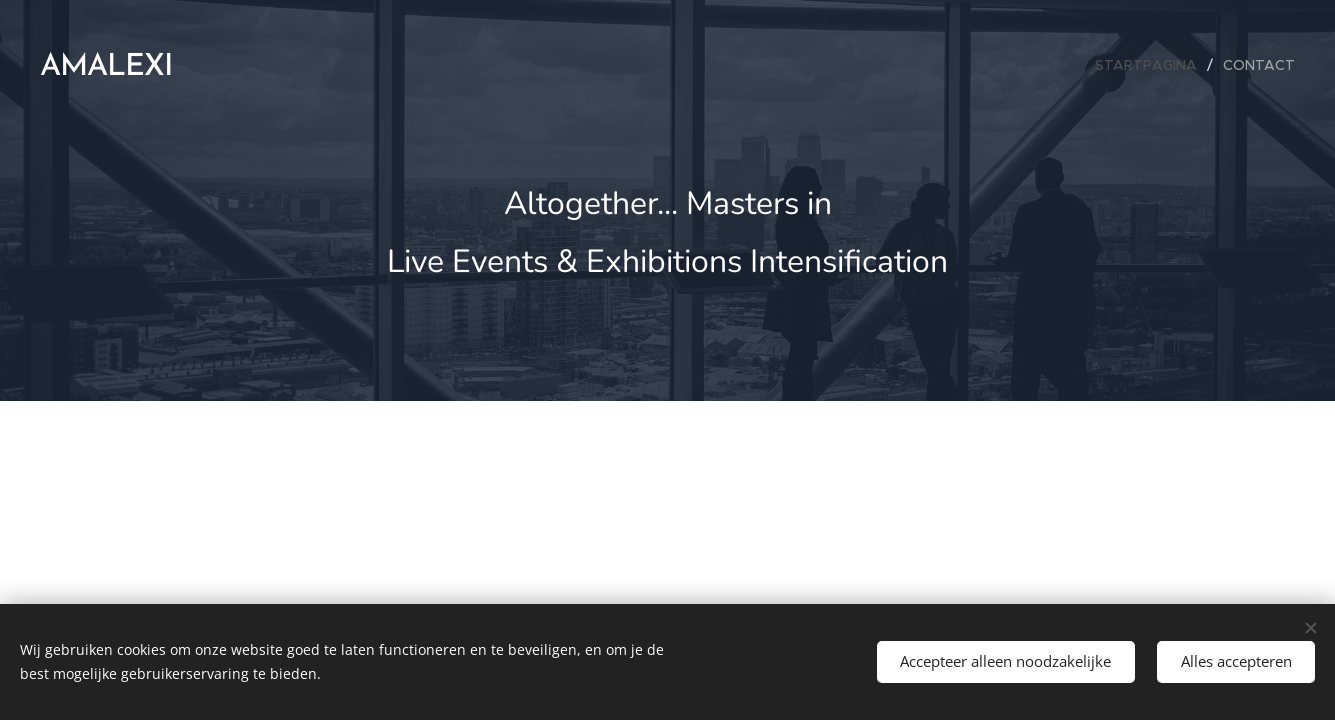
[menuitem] (1151, 65)
